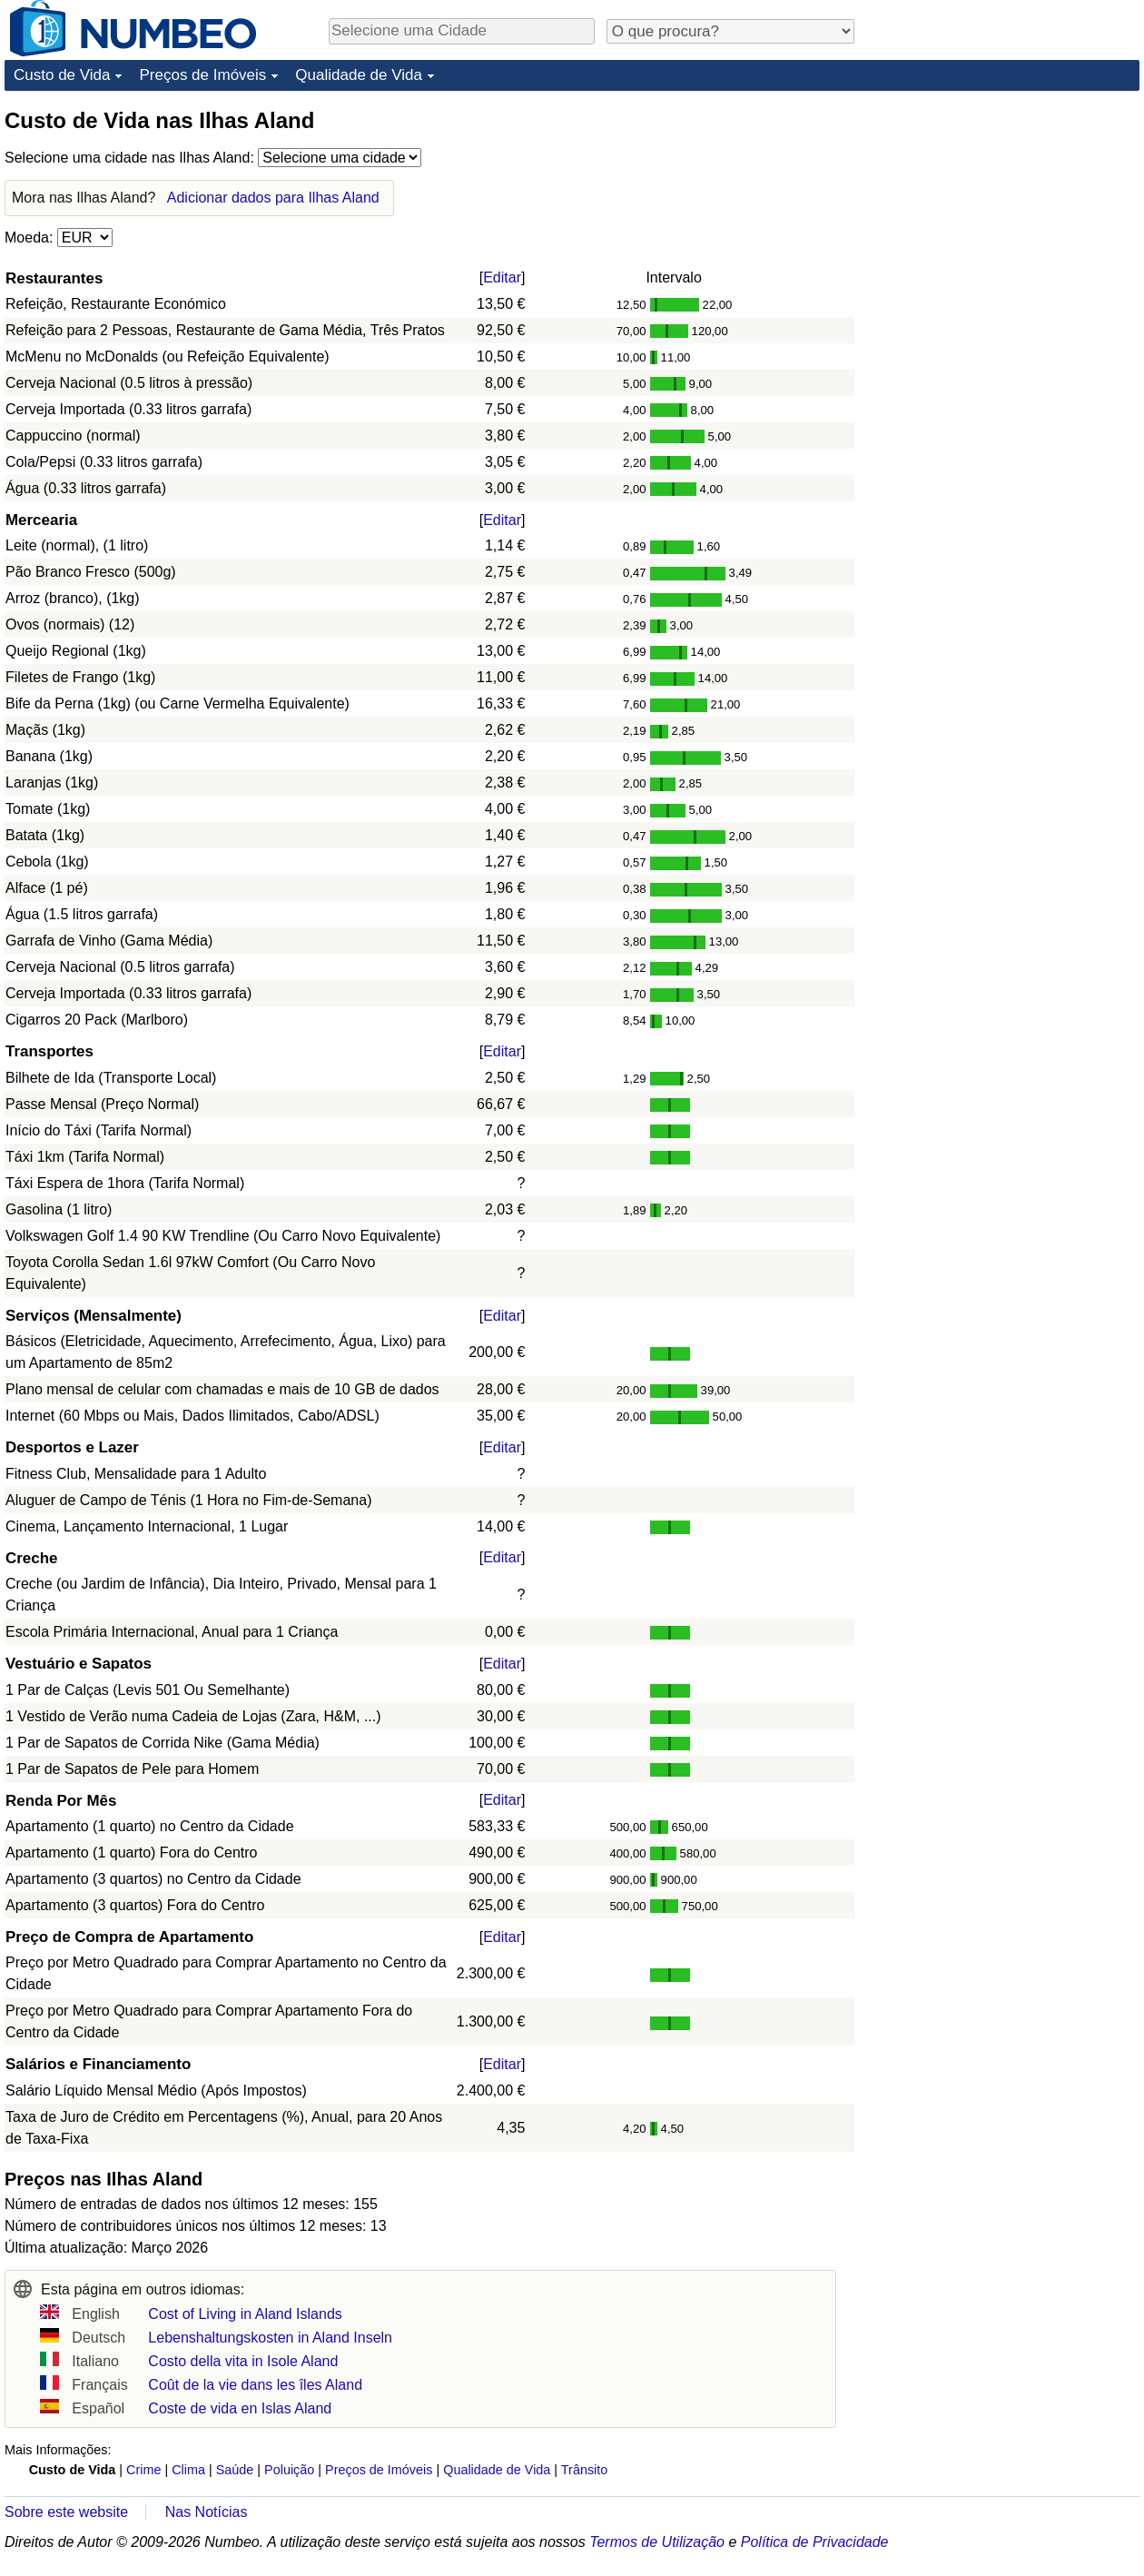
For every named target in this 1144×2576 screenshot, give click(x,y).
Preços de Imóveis (202, 75)
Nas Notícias (206, 2512)
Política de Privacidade (815, 2542)
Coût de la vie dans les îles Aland (255, 2385)
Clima (188, 2469)
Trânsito (584, 2469)
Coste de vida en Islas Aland (239, 2408)
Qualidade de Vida (358, 75)
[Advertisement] (1003, 219)
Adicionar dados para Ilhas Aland (273, 197)
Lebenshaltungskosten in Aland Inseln (270, 2337)
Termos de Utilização (657, 2542)
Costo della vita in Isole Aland (243, 2361)
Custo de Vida (62, 75)
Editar (502, 277)
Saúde (235, 2469)
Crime (143, 2469)
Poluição (289, 2469)
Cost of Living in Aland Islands (244, 2314)
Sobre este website (66, 2512)
